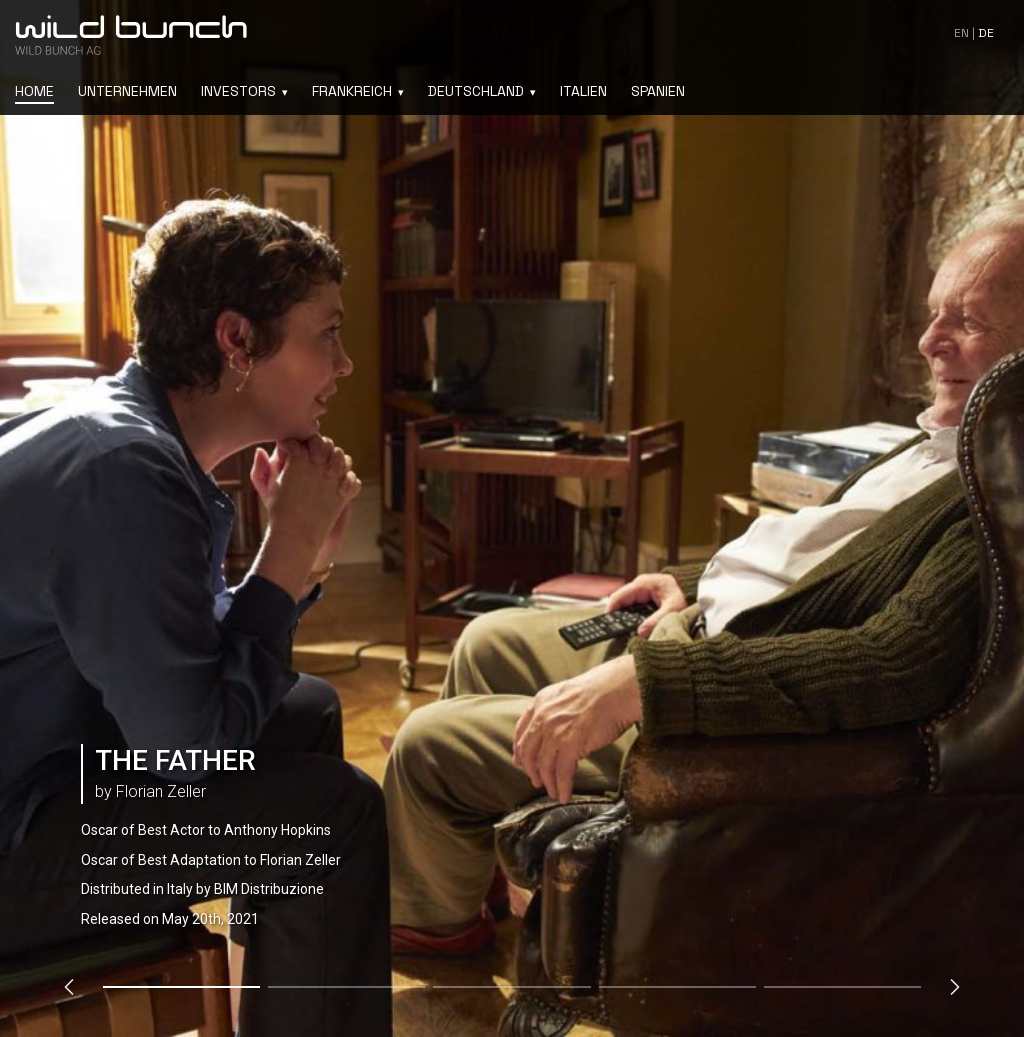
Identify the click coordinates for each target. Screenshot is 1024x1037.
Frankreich (352, 91)
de (986, 33)
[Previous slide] (69, 987)
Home (34, 91)
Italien (583, 91)
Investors (238, 91)
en (961, 33)
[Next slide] (955, 987)
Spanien (658, 91)
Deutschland (476, 91)
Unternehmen (127, 91)
